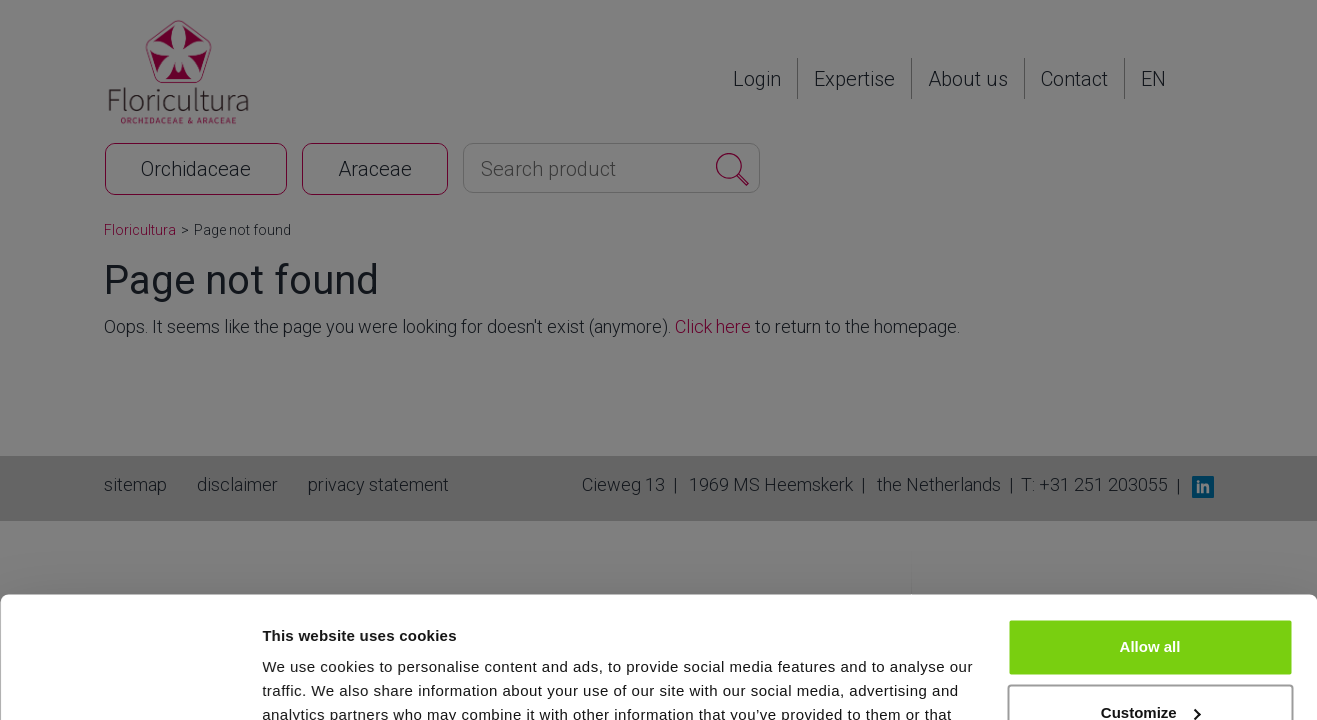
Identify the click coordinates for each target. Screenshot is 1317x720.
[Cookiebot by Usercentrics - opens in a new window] (129, 681)
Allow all (1150, 533)
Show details (308, 680)
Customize (1151, 598)
